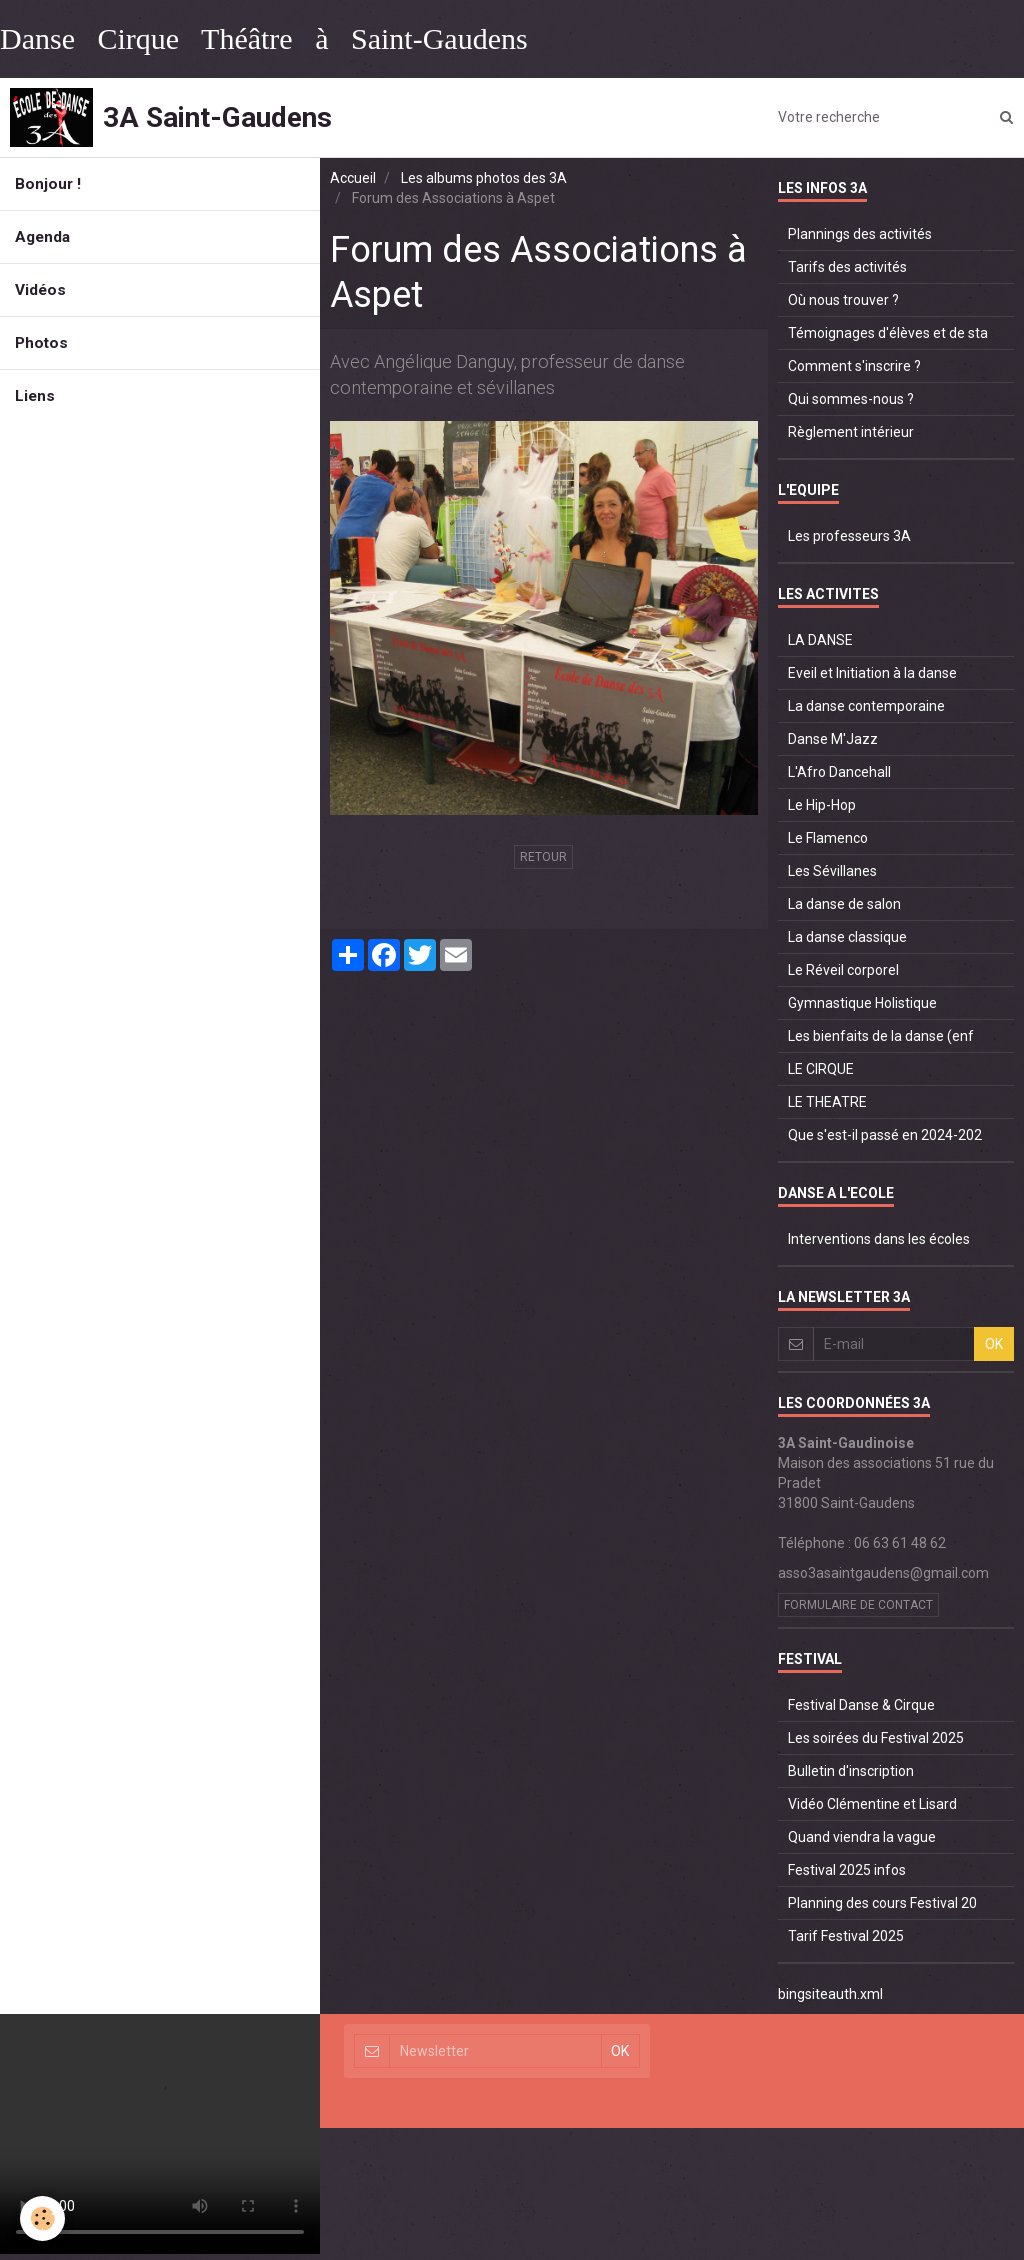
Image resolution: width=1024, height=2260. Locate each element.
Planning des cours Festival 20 (882, 1903)
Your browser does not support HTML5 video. (160, 2134)
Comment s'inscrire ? (854, 366)
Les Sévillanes (832, 871)
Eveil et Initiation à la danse (872, 673)
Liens (35, 396)
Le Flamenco (828, 838)
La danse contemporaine (866, 706)
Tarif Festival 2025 (846, 1936)
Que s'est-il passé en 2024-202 (885, 1135)
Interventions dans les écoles (879, 1239)
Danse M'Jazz (833, 739)
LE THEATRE (827, 1102)
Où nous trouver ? (843, 300)
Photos (41, 343)
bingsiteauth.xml (830, 1994)
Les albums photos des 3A (484, 178)
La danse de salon (844, 904)
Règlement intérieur (851, 432)
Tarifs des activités (847, 267)
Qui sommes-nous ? (851, 399)
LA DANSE (820, 640)
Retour (543, 857)
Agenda (42, 237)
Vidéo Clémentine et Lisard (872, 1804)
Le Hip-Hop (822, 805)
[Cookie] (42, 2218)
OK (994, 1344)
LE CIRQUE (821, 1069)
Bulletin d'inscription (851, 1771)
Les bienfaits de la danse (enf (881, 1036)
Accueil (353, 178)
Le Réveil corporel (843, 970)
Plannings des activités (860, 234)
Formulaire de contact (858, 1605)
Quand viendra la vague (862, 1837)
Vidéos (40, 290)
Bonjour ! (48, 184)
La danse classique (847, 937)
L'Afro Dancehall (839, 772)
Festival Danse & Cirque (861, 1705)
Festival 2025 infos (847, 1870)
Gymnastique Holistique (862, 1003)
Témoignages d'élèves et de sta (888, 333)
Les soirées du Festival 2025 (876, 1738)
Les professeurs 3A (849, 536)
